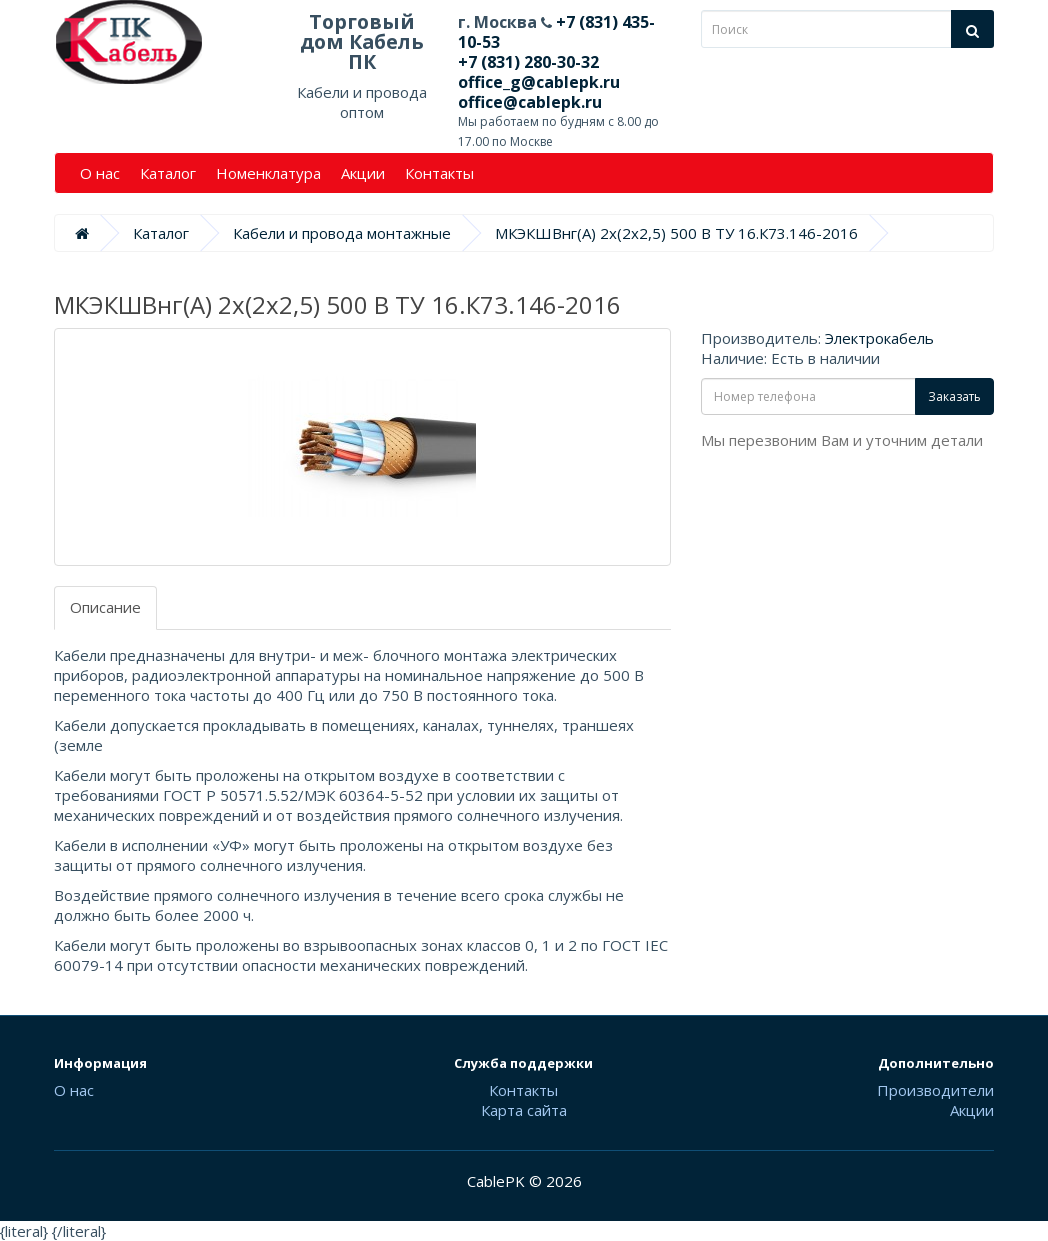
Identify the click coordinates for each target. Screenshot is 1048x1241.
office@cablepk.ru (530, 102)
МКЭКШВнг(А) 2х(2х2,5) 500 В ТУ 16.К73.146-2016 (676, 233)
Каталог (168, 173)
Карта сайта (524, 1110)
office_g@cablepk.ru (539, 82)
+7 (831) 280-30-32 (528, 62)
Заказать (954, 396)
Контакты (439, 173)
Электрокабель (879, 338)
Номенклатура (268, 173)
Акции (363, 173)
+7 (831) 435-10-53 (556, 32)
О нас (100, 173)
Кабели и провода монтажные (342, 233)
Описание (105, 607)
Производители (935, 1090)
